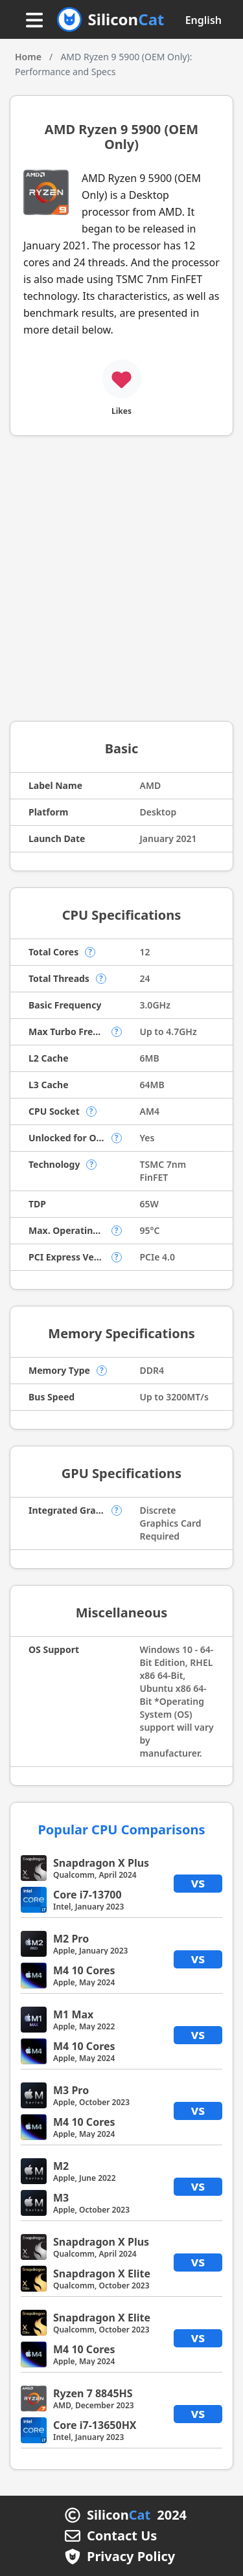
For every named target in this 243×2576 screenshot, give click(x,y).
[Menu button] (34, 21)
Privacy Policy (131, 2556)
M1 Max (73, 2014)
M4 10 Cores (84, 1970)
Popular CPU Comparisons (121, 1829)
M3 (61, 2198)
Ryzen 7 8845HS (93, 2393)
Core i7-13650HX (95, 2425)
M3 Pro (71, 2090)
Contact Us (122, 2536)
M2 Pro (71, 1939)
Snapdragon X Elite (101, 2273)
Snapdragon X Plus (101, 1863)
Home (28, 57)
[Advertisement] (121, 583)
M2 (61, 2166)
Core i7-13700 (87, 1894)
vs (198, 1883)
